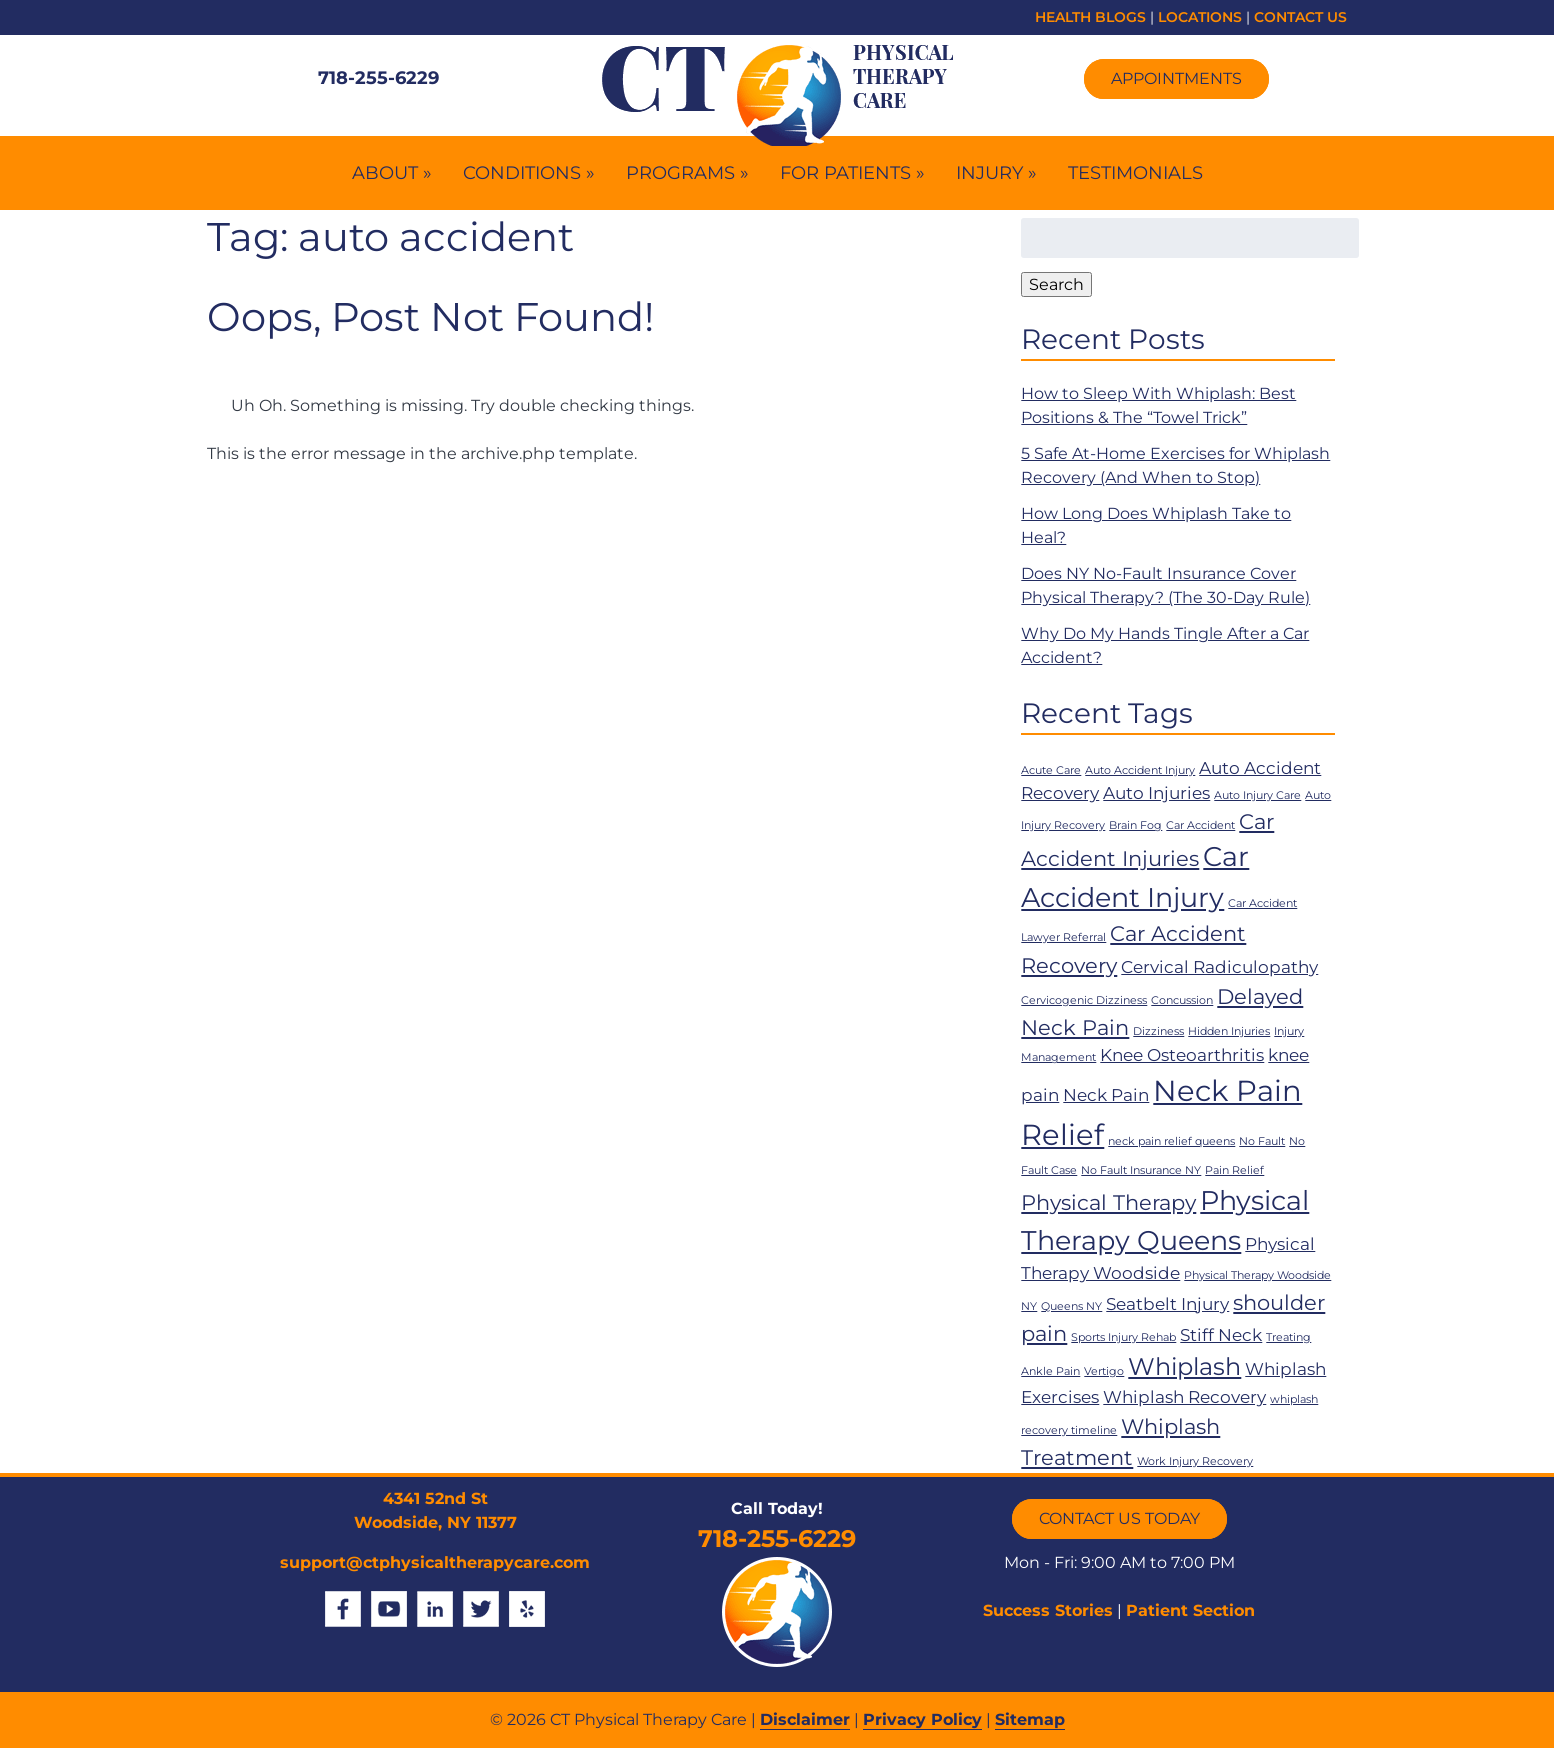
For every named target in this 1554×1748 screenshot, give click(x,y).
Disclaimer (805, 1719)
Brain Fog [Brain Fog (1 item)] (1135, 825)
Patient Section (1190, 1610)
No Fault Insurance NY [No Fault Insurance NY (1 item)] (1141, 1170)
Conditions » (529, 173)
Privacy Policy (922, 1719)
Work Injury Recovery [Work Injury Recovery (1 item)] (1195, 1461)
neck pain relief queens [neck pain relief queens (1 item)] (1171, 1141)
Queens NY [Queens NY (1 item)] (1071, 1306)
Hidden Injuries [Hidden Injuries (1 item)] (1229, 1031)
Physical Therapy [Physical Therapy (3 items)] (1108, 1202)
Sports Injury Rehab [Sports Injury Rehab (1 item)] (1123, 1337)
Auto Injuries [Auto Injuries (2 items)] (1156, 793)
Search (1056, 284)
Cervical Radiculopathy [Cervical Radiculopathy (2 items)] (1219, 967)
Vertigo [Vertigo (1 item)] (1104, 1371)
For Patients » (852, 173)
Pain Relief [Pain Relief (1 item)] (1234, 1170)
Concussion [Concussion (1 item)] (1182, 1000)
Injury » (996, 173)
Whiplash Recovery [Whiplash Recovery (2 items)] (1184, 1397)
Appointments (1176, 78)
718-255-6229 (378, 78)
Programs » (687, 173)
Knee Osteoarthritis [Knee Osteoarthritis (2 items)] (1182, 1055)
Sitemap (1030, 1719)
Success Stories (1048, 1610)
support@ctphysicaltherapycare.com (435, 1562)
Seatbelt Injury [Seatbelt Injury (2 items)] (1167, 1304)
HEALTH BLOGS (1090, 17)
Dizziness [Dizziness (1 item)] (1158, 1031)
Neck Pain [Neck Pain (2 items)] (1106, 1095)
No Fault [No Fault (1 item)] (1262, 1141)
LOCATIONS (1200, 17)
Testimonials (1135, 173)
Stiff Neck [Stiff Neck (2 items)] (1221, 1335)
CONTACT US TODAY (1119, 1518)
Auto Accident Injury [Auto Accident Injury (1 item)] (1140, 770)
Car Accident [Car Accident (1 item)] (1200, 825)
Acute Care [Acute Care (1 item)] (1051, 770)
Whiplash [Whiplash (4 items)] (1184, 1366)
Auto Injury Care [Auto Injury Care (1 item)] (1257, 795)
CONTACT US (1300, 17)
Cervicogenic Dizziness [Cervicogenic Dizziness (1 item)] (1084, 1000)
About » (392, 173)
